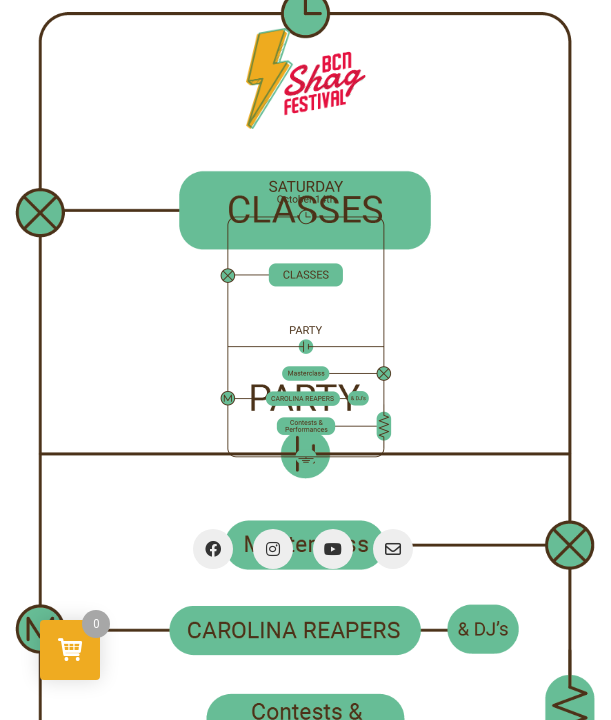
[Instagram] (273, 549)
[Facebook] (213, 549)
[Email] (393, 549)
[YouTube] (333, 549)
